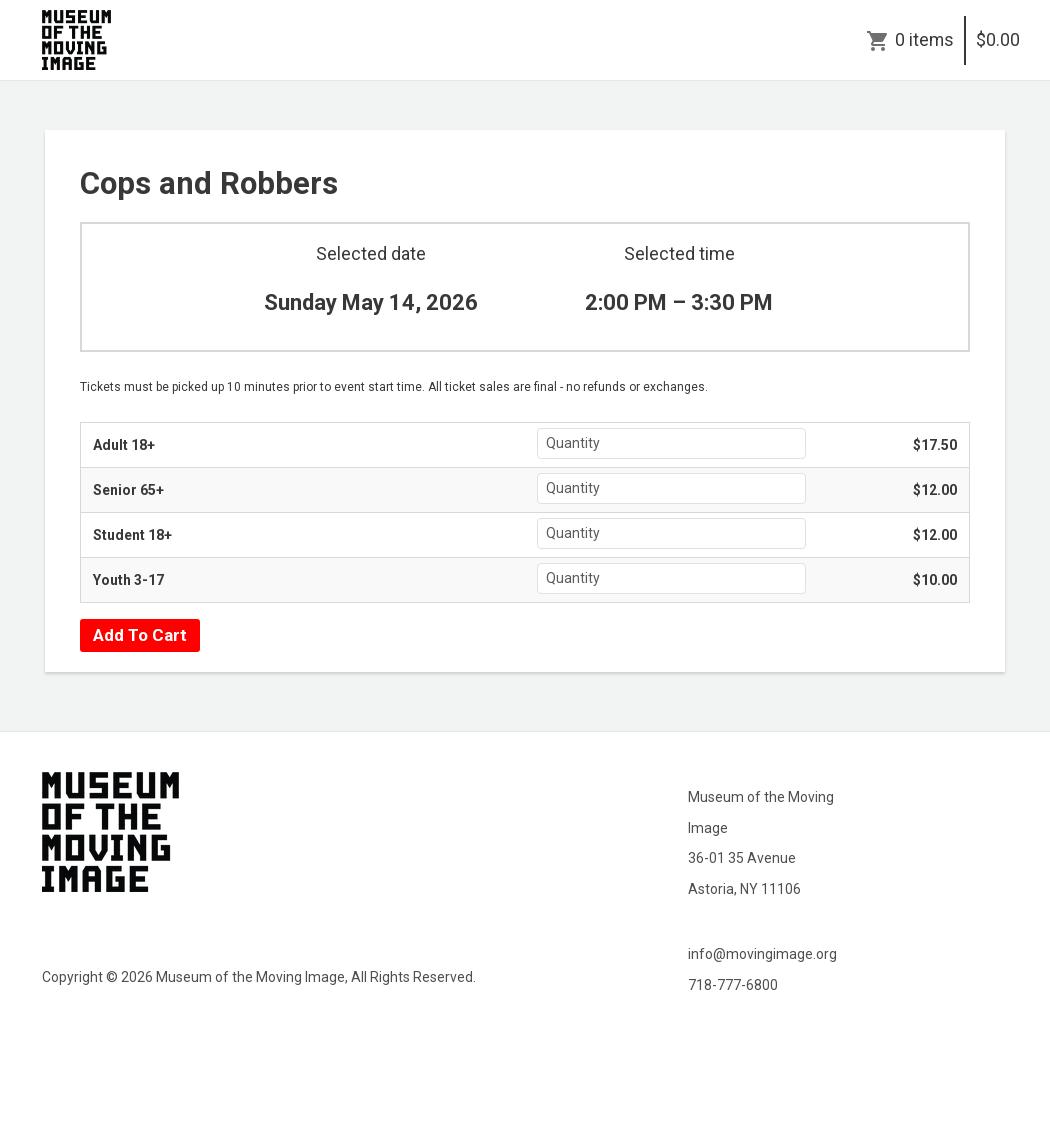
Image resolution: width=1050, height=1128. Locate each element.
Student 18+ (132, 535)
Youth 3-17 (128, 580)
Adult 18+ (124, 445)
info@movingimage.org (762, 954)
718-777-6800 (733, 985)
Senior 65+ (128, 490)
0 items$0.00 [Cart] (957, 40)
